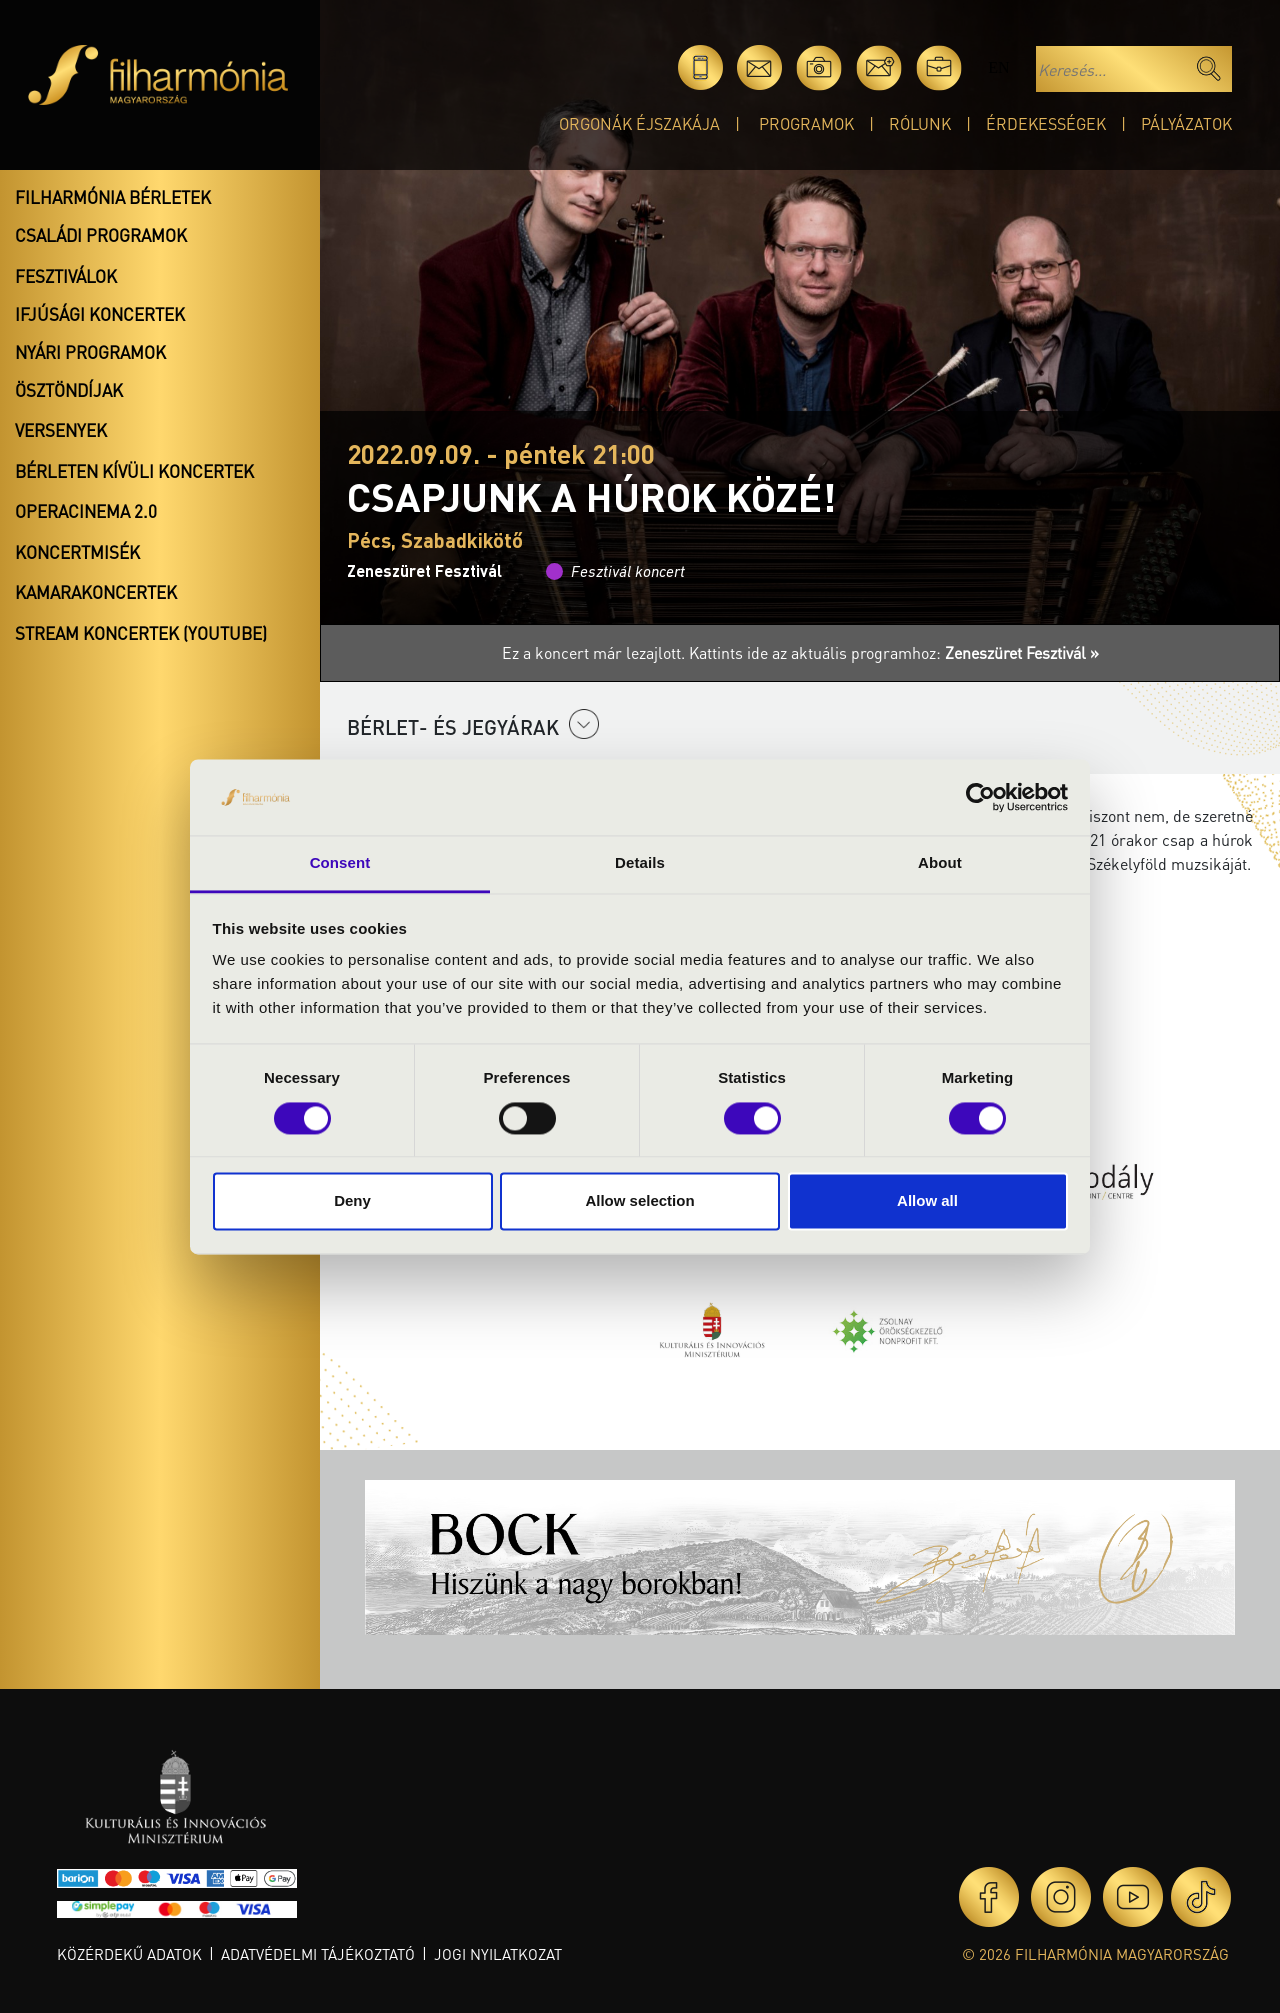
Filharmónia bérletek (113, 197)
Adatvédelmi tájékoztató (318, 1954)
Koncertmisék (77, 552)
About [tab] (940, 863)
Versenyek (61, 430)
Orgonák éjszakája (639, 123)
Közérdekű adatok (129, 1954)
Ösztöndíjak (69, 390)
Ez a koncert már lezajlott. (595, 652)
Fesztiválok (66, 276)
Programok (806, 123)
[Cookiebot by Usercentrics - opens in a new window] (980, 797)
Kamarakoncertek (96, 592)
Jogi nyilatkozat (498, 1954)
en (998, 67)
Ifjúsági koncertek (100, 314)
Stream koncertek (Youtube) (141, 633)
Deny (352, 1201)
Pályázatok (1186, 123)
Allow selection (639, 1201)
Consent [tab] (340, 863)
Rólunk (920, 123)
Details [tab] (640, 863)
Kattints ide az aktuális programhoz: (894, 652)
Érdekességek (1046, 123)
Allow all (927, 1201)
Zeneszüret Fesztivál (424, 570)
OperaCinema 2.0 (86, 511)
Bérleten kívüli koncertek (134, 471)
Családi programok (101, 235)
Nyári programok (90, 352)
